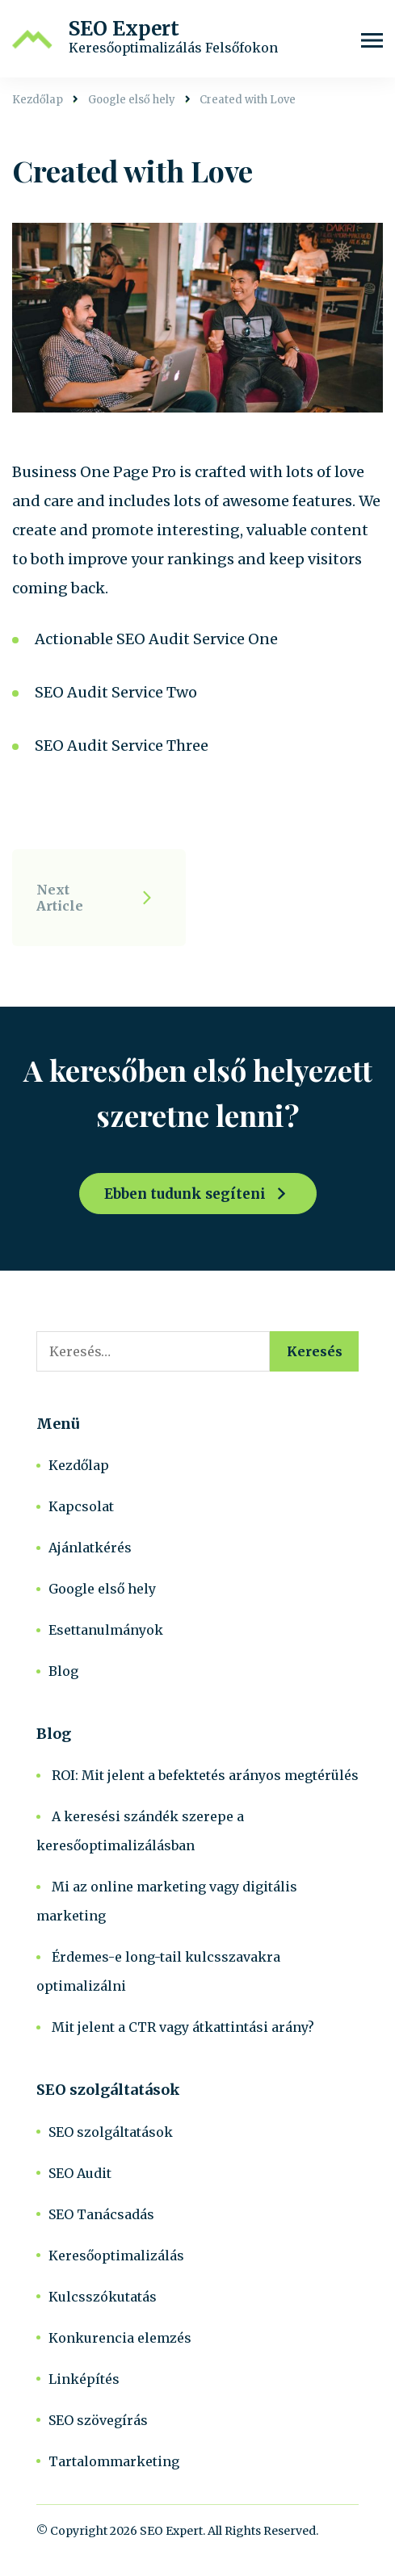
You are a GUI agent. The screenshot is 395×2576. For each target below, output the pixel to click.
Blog (63, 1671)
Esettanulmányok (105, 1630)
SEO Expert (124, 28)
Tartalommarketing (113, 2461)
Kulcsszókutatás (102, 2297)
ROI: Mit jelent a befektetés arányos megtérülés (205, 1775)
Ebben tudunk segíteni (185, 1194)
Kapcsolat (81, 1506)
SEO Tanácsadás (101, 2214)
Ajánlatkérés (90, 1547)
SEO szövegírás (98, 2420)
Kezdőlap (78, 1465)
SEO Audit (79, 2173)
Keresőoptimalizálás (116, 2255)
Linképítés (84, 2379)
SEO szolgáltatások (110, 2132)
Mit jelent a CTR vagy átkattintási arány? (183, 2027)
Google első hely (102, 1589)
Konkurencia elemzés (119, 2338)
